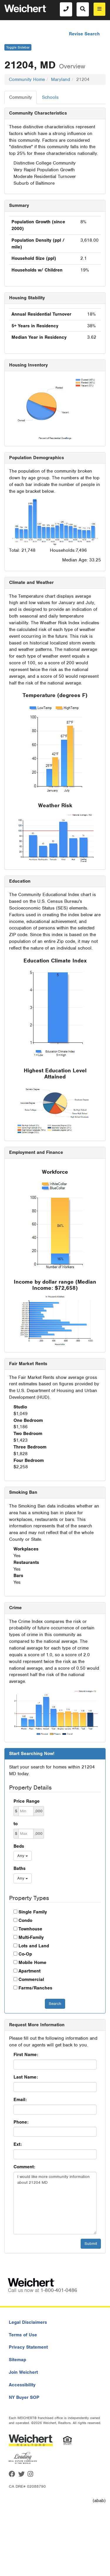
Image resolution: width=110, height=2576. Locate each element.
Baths (19, 1868)
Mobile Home (32, 1962)
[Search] (83, 9)
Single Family (32, 1912)
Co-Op (25, 1954)
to (15, 1824)
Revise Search (84, 34)
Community (20, 97)
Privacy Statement (28, 2347)
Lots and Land (33, 1946)
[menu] (99, 9)
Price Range (26, 1801)
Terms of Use (23, 2335)
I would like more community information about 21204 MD (55, 2203)
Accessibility (22, 2385)
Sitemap (17, 2360)
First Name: (25, 2055)
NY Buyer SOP (24, 2397)
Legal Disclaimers (28, 2322)
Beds (18, 1846)
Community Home (27, 79)
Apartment (29, 1971)
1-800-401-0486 (58, 2290)
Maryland (60, 79)
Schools (50, 97)
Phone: (20, 2122)
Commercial (31, 1979)
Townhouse (30, 1929)
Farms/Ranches (35, 1988)
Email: (20, 2100)
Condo (25, 1920)
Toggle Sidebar (18, 47)
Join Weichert (23, 2372)
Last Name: (25, 2077)
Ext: (17, 2144)
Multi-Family (31, 1937)
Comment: (24, 2167)
